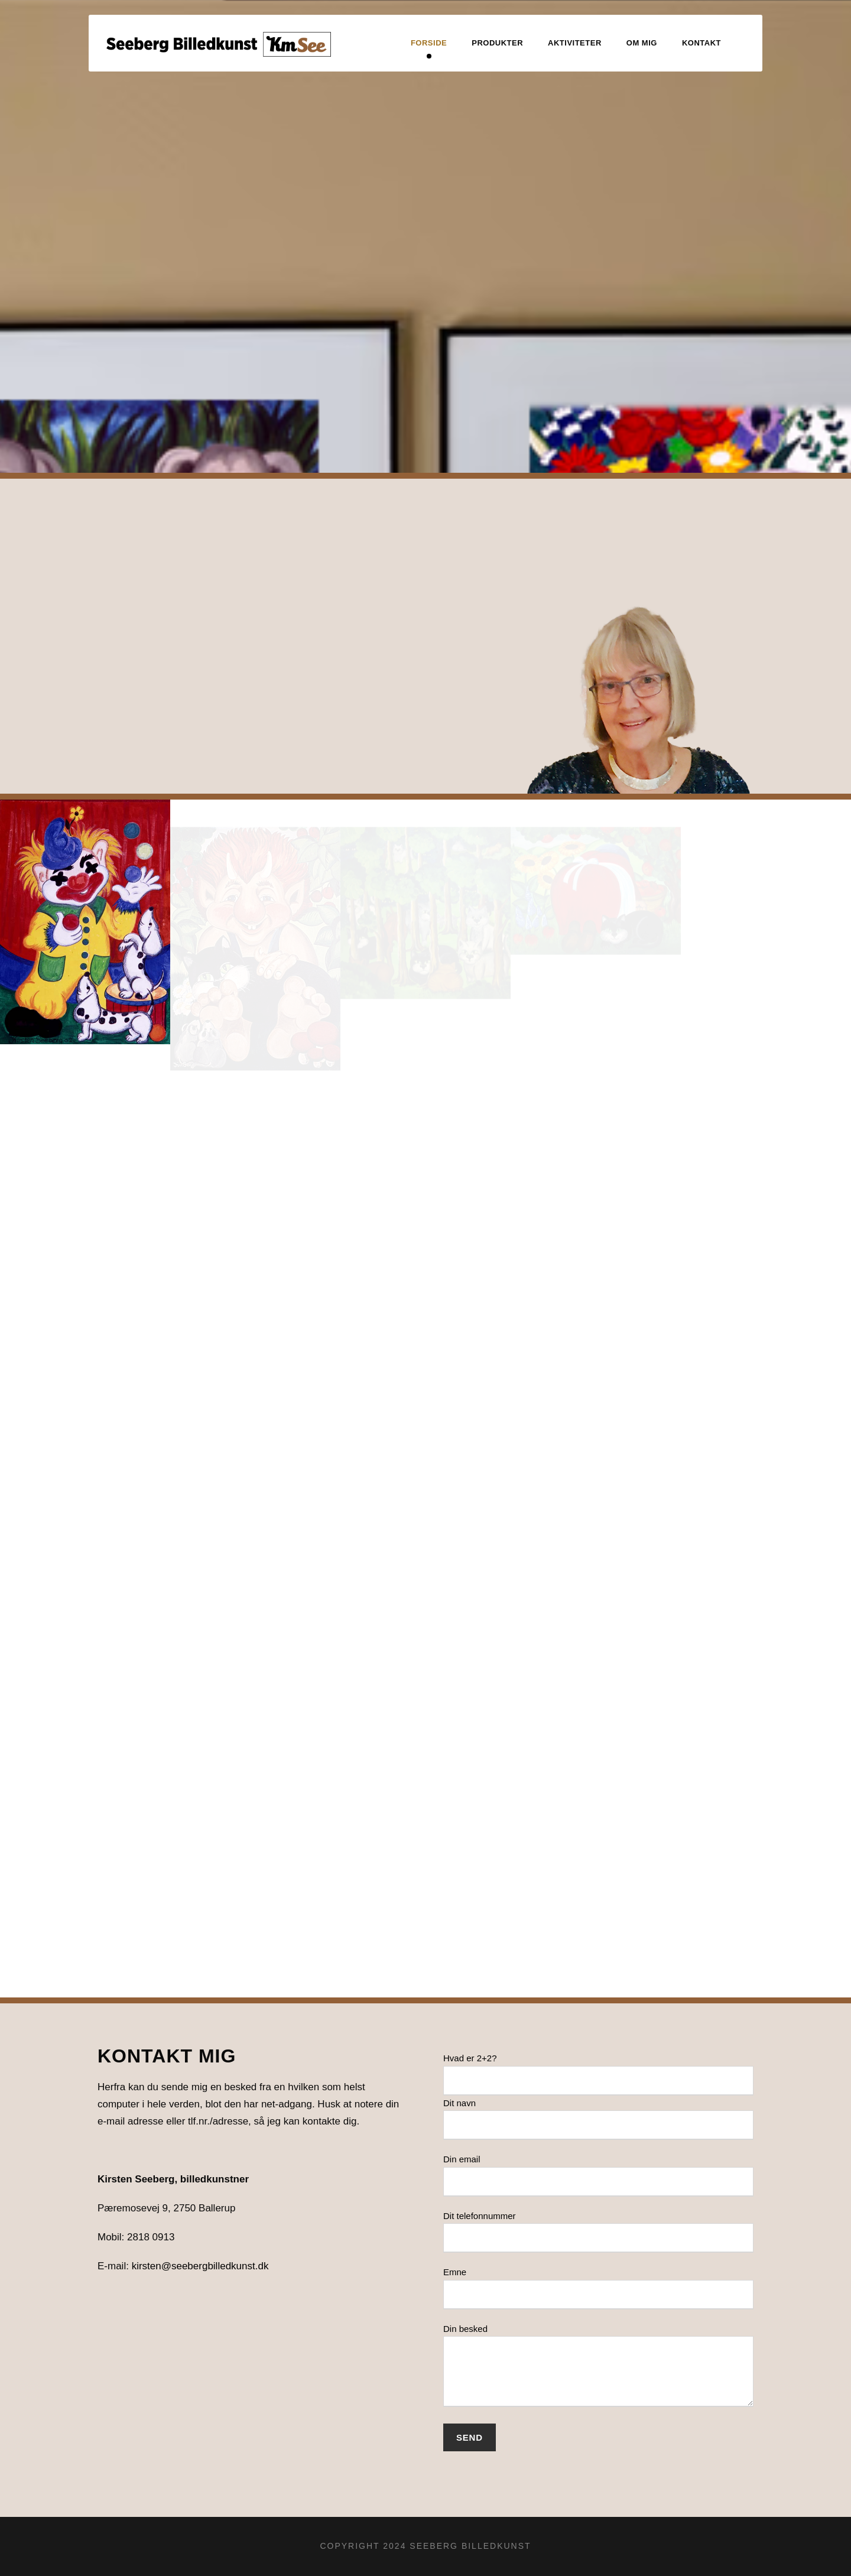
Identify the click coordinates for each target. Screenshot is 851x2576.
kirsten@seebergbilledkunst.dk (200, 2266)
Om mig (641, 42)
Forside (429, 42)
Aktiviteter (575, 42)
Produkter (497, 42)
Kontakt (701, 42)
